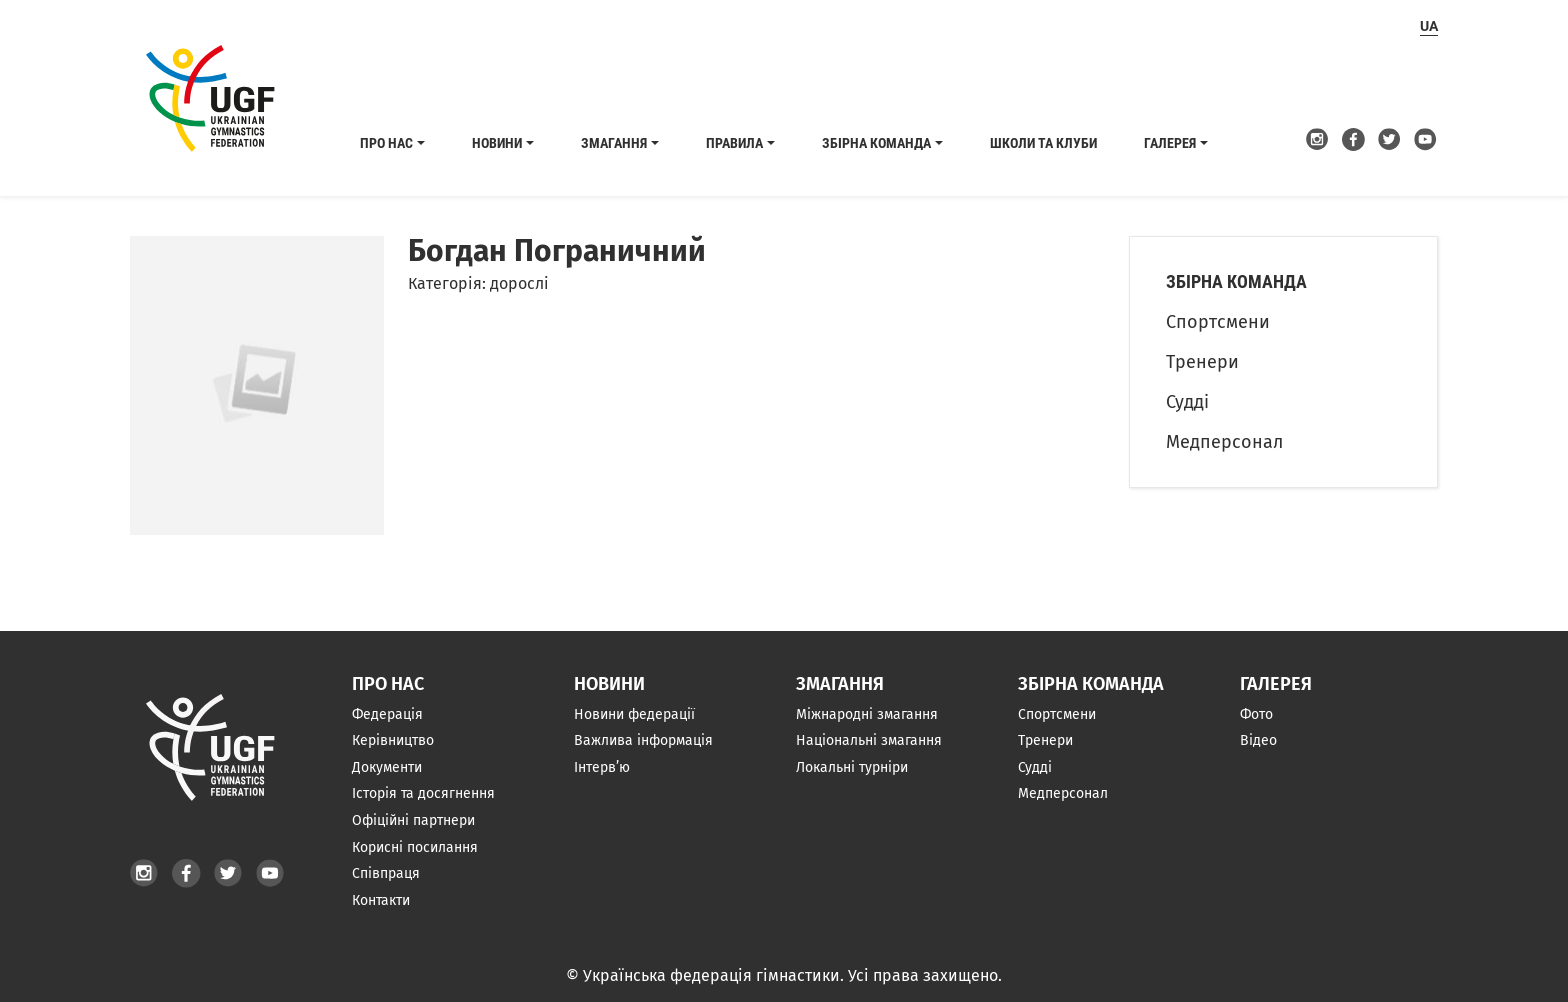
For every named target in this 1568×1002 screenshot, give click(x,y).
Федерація (387, 714)
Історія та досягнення (423, 793)
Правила (734, 143)
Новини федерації (634, 714)
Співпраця (386, 873)
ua (1429, 26)
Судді (1187, 402)
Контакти (381, 900)
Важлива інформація (643, 740)
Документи (387, 767)
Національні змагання (869, 740)
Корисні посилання (415, 847)
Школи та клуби (1043, 143)
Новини (497, 143)
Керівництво (393, 740)
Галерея (1170, 143)
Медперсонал (1224, 442)
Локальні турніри (852, 767)
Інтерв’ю (602, 767)
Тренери (1202, 362)
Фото (1256, 714)
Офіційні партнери (413, 820)
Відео (1258, 740)
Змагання (614, 143)
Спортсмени (1218, 322)
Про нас (386, 143)
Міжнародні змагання (867, 714)
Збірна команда (876, 143)
